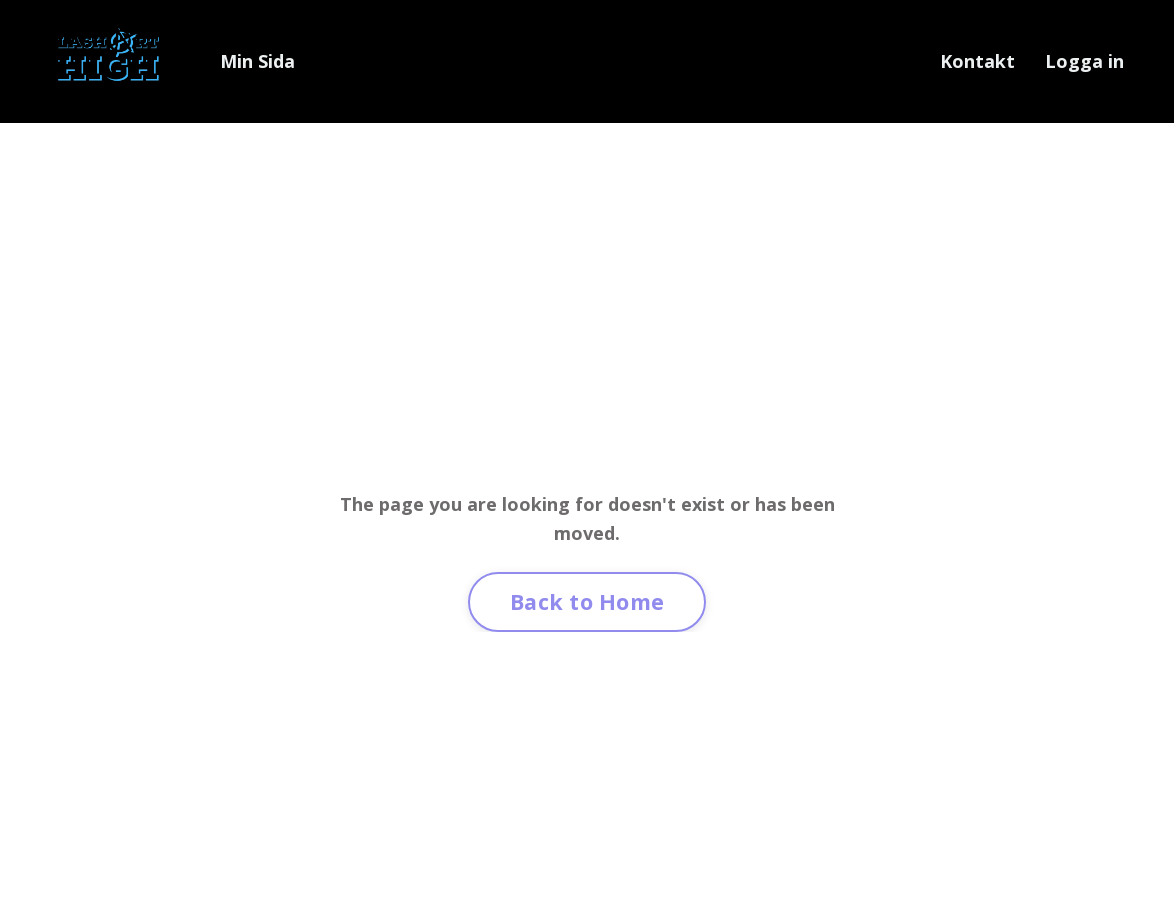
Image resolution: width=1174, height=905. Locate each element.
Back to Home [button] (587, 601)
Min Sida (257, 61)
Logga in (1084, 61)
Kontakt (977, 61)
